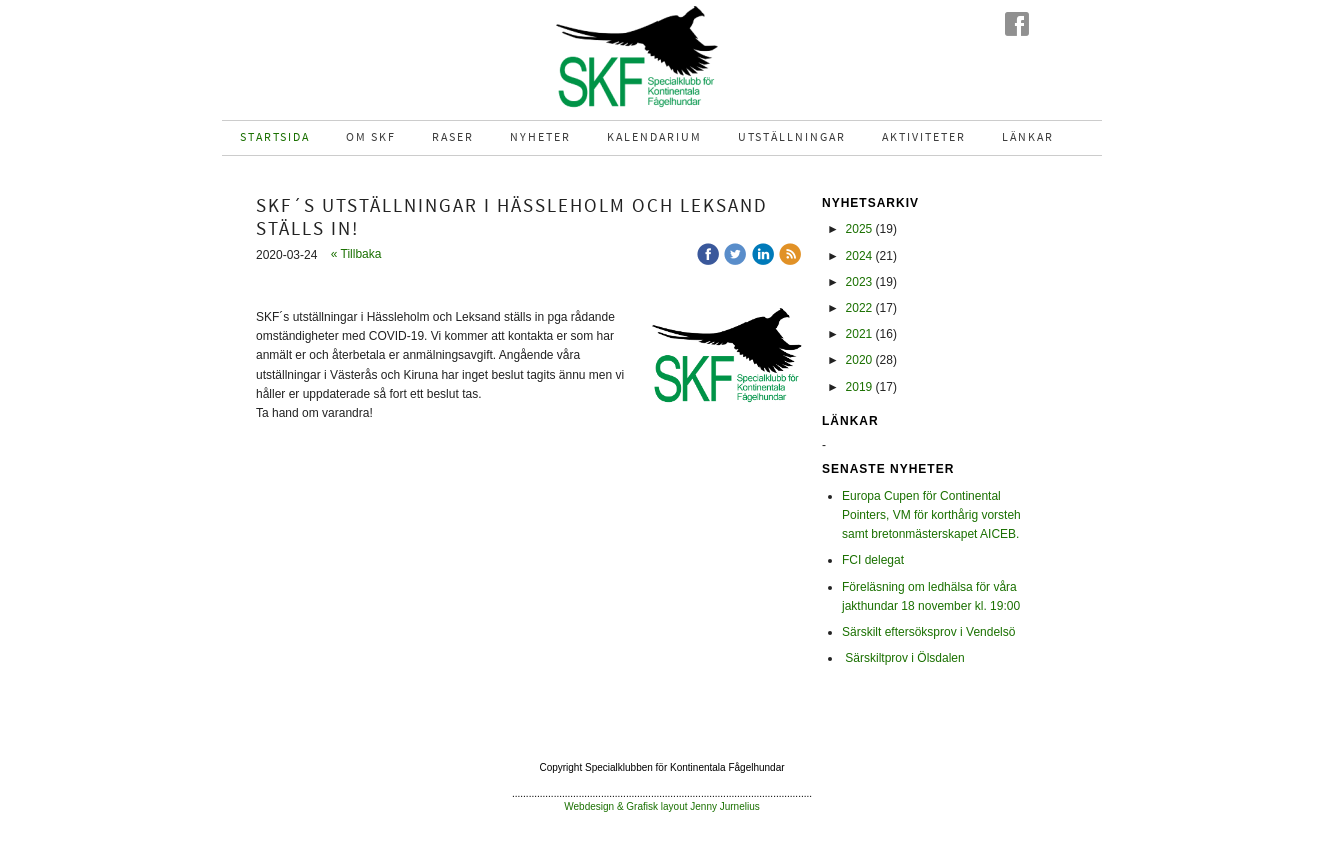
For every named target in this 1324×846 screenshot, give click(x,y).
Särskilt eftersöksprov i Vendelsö (928, 632)
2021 (859, 334)
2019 (859, 387)
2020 (859, 360)
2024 (859, 256)
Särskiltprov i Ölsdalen (903, 658)
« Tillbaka (356, 254)
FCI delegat (873, 560)
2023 (859, 282)
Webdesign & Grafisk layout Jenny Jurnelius (661, 806)
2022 (859, 308)
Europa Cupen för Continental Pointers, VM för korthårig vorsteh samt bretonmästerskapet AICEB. (931, 515)
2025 (859, 229)
